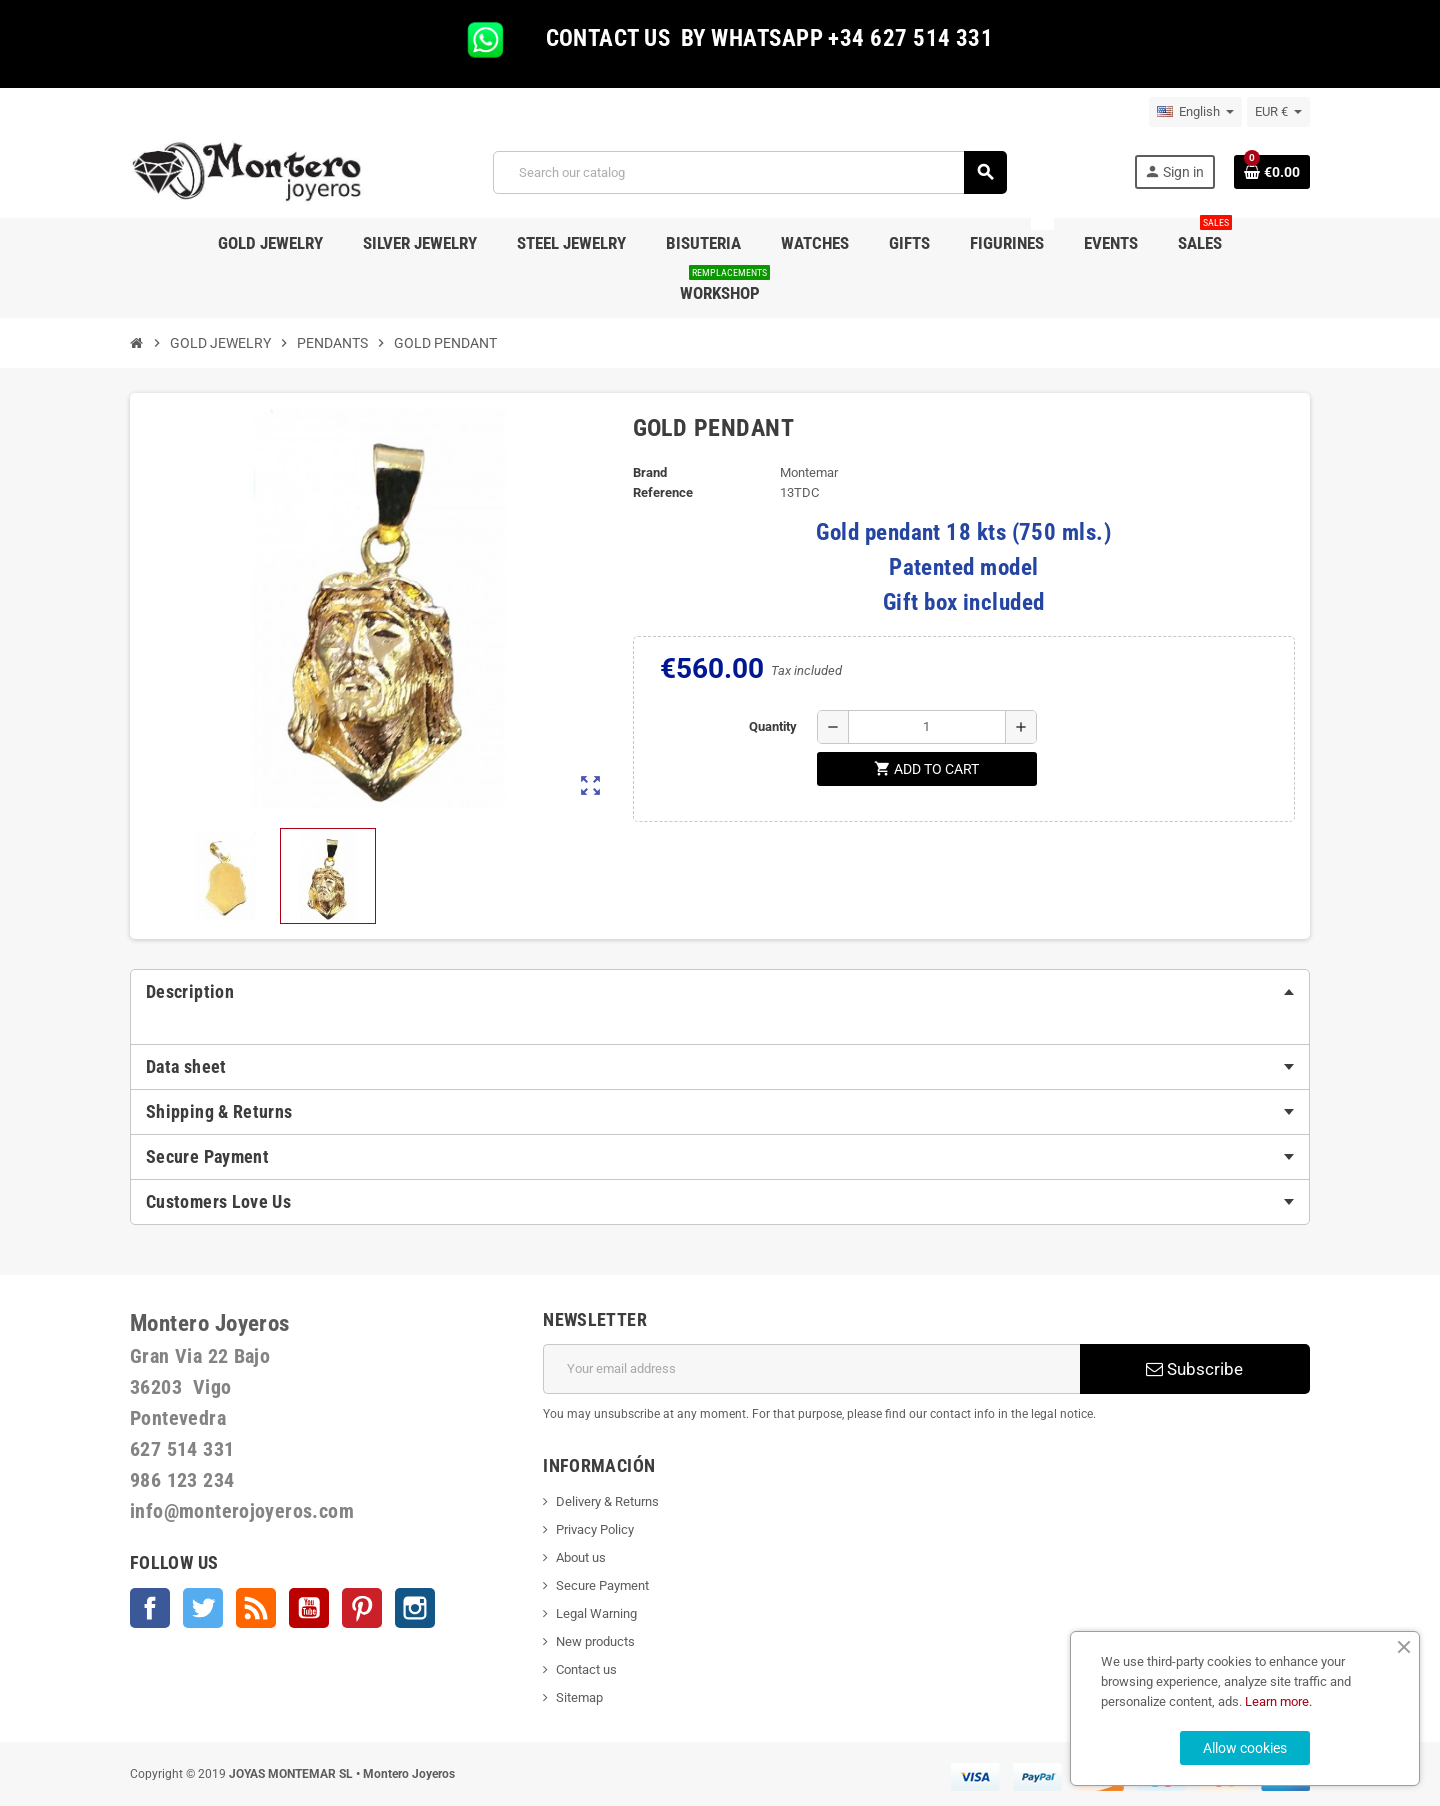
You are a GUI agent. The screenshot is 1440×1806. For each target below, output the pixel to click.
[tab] (720, 992)
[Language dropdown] (1195, 112)
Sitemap (579, 1697)
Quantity (773, 726)
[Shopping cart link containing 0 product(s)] (1272, 172)
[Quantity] (927, 727)
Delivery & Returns (607, 1501)
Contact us (586, 1669)
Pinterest (362, 1608)
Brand (650, 472)
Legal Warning (596, 1613)
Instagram (415, 1608)
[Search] (749, 172)
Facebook (150, 1608)
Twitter (203, 1608)
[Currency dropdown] (1278, 112)
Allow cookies (1245, 1748)
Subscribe (1194, 1369)
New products (595, 1641)
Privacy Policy (595, 1529)
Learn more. (1278, 1701)
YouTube (309, 1608)
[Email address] (811, 1369)
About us (581, 1557)
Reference (663, 492)
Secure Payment (602, 1585)
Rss (256, 1608)
